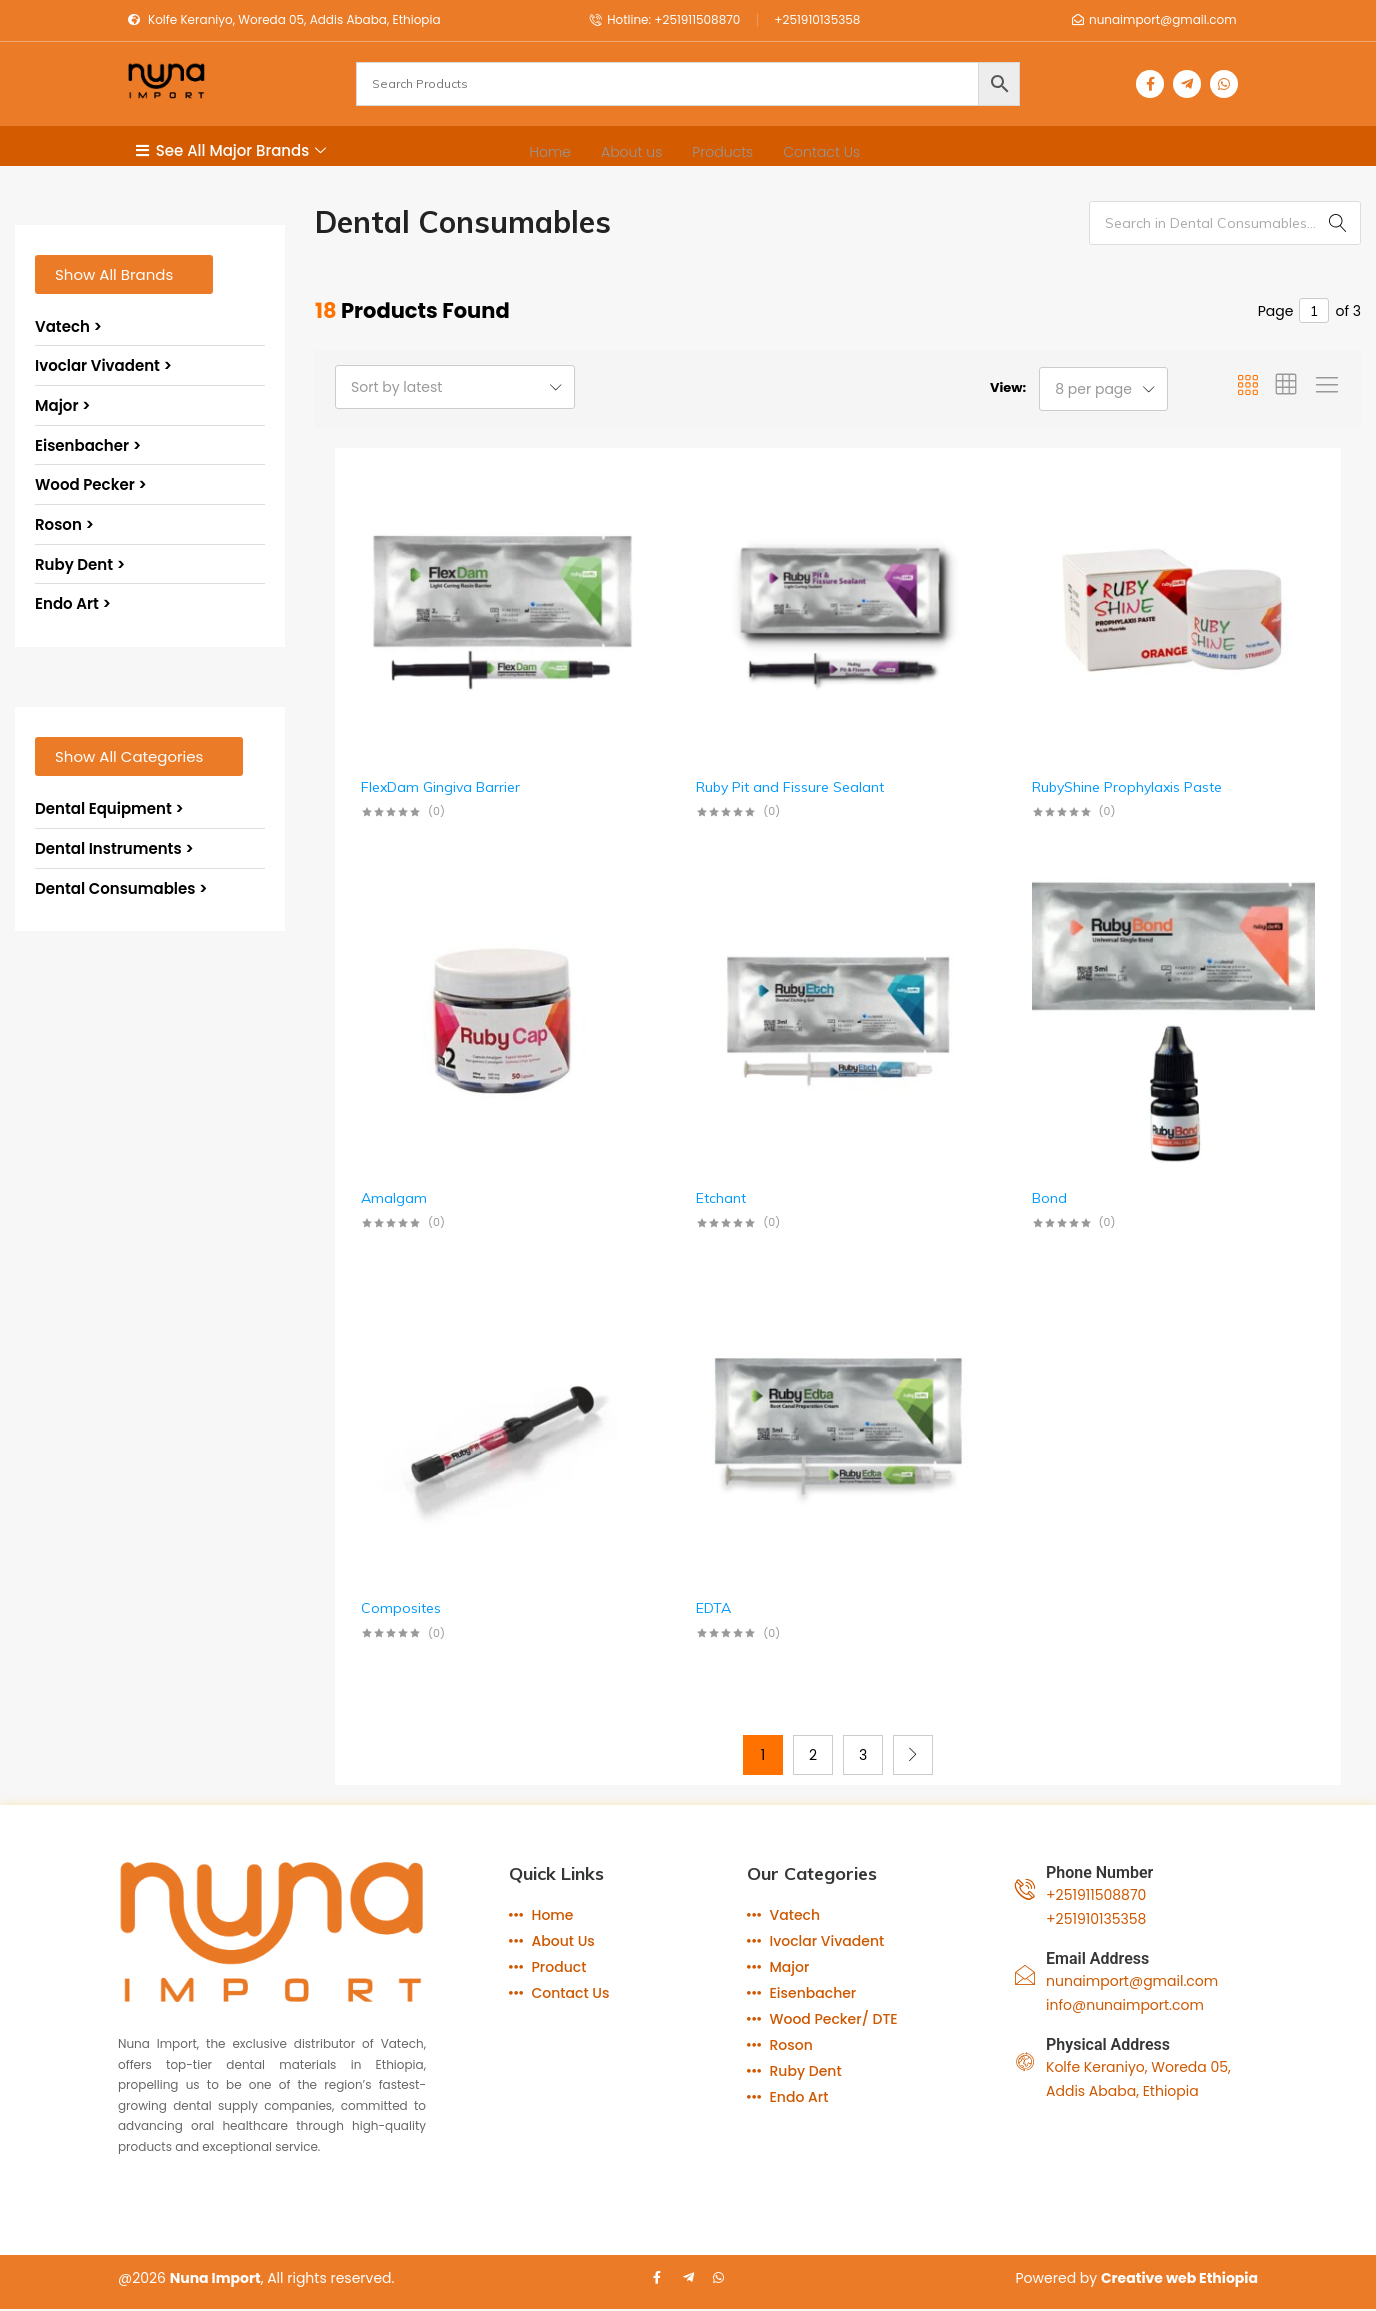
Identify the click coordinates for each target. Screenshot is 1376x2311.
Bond (1049, 1198)
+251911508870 (1096, 1895)
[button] (124, 274)
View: (1008, 387)
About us (631, 151)
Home (551, 151)
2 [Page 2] (813, 1755)
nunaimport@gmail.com (1132, 1981)
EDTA (713, 1608)
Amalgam (394, 1198)
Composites (401, 1608)
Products (722, 151)
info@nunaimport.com (1125, 2005)
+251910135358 (1096, 1919)
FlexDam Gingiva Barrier (440, 787)
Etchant (721, 1198)
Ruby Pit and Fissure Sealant (790, 787)
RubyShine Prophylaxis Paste (1127, 787)
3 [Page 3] (863, 1755)
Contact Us (821, 151)
